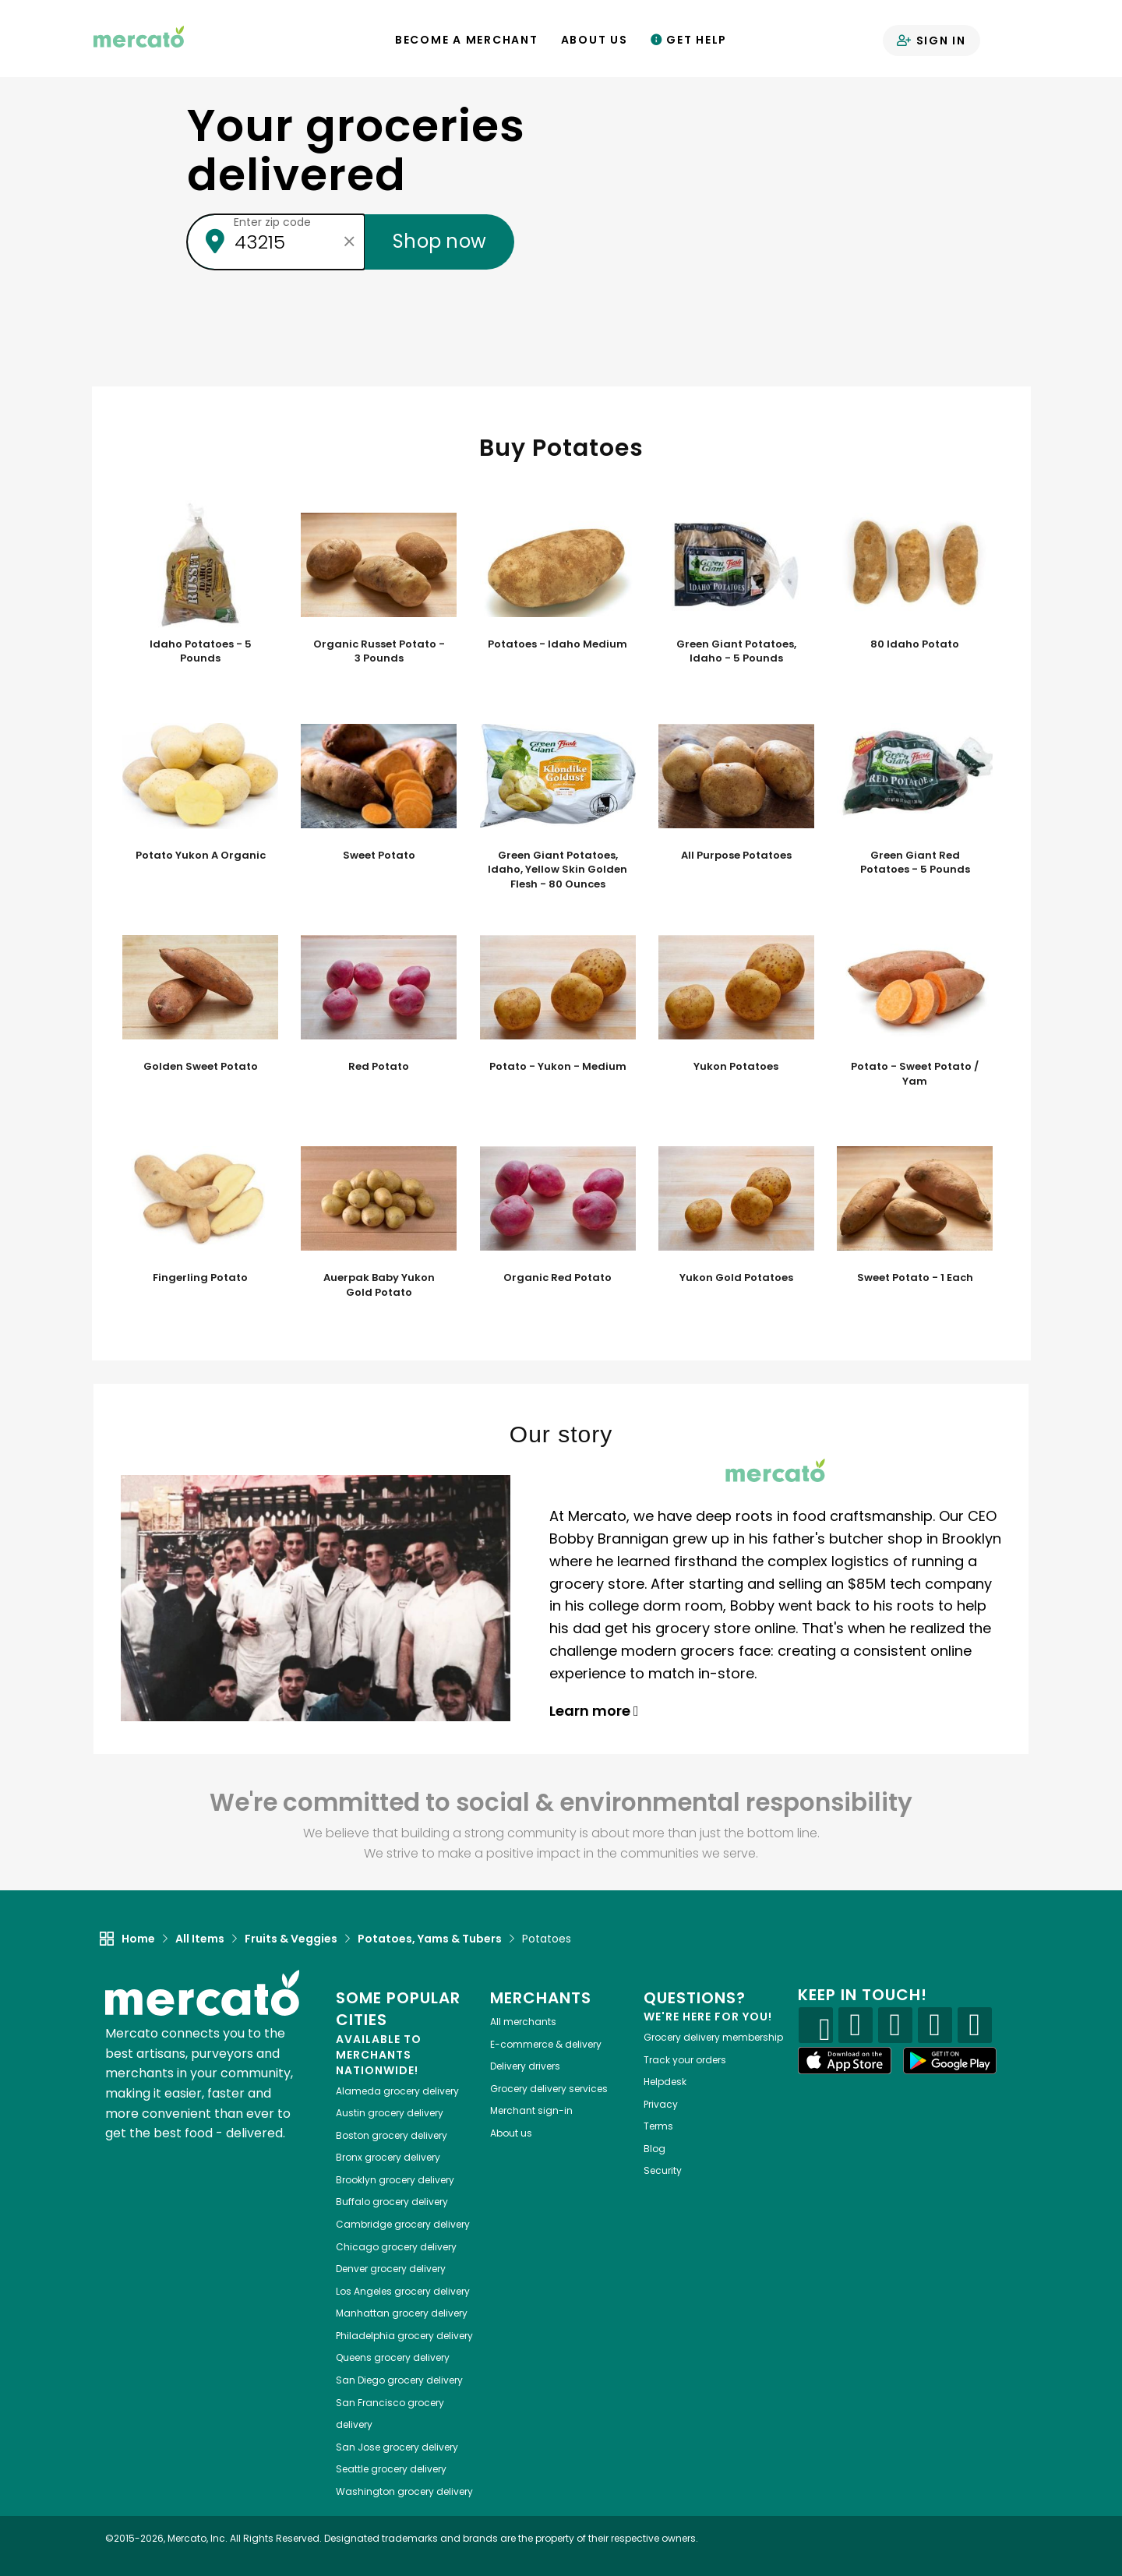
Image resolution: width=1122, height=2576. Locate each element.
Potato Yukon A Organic (201, 856)
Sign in (931, 40)
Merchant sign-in (531, 2110)
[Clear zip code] (349, 241)
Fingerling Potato (200, 1278)
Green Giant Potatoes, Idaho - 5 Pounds (736, 651)
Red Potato (378, 1067)
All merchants (523, 2021)
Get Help (689, 40)
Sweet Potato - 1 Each (915, 1278)
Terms (658, 2126)
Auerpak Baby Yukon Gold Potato (379, 1285)
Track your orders (685, 2059)
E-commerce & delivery (546, 2044)
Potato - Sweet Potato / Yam (915, 1074)
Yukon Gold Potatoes (736, 1278)
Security (663, 2170)
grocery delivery (397, 2091)
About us (511, 2133)
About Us (594, 40)
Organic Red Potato (557, 1278)
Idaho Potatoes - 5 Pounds (201, 651)
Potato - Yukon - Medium (557, 1067)
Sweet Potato (379, 856)
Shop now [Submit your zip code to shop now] (439, 241)
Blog (654, 2148)
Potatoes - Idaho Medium (557, 644)
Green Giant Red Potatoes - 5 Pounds (915, 863)
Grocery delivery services (549, 2088)
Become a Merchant (466, 40)
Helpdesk (665, 2081)
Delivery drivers (525, 2066)
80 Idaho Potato (914, 644)
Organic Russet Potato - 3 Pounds (379, 651)
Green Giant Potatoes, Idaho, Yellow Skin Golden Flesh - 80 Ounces (557, 870)
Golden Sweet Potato (200, 1067)
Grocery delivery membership (713, 2037)
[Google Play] (950, 2060)
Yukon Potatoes (735, 1067)
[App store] (844, 2061)
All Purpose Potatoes (736, 856)
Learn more (594, 1710)
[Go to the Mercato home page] (139, 36)
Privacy (661, 2104)
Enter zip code (272, 222)
